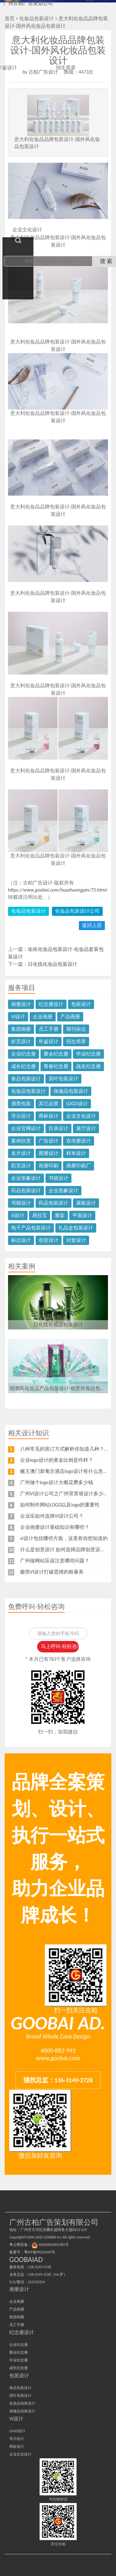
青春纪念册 (56, 1066)
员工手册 (48, 1029)
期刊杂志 (76, 1029)
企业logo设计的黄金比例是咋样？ (56, 1460)
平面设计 (82, 1215)
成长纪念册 (23, 1066)
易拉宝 (39, 1215)
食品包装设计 (26, 1079)
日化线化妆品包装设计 (52, 964)
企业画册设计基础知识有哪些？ (54, 1527)
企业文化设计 (81, 1116)
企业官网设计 (26, 1128)
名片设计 (21, 1153)
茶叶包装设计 (63, 1079)
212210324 (36, 2282)
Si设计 (17, 1215)
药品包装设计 (26, 1190)
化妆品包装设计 (28, 911)
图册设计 (48, 1153)
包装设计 (81, 1004)
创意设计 (48, 1240)
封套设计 (76, 1240)
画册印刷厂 (78, 1166)
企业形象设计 (26, 1178)
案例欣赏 (21, 1141)
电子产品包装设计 (31, 1228)
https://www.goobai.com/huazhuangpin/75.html (57, 890)
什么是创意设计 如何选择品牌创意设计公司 (67, 1549)
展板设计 (86, 1203)
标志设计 (21, 1240)
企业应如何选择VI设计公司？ (52, 1516)
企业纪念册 (23, 1054)
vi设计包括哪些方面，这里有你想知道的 (64, 1538)
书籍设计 (58, 1178)
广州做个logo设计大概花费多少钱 (56, 1482)
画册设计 (21, 1004)
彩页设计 (21, 1166)
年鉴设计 (48, 1041)
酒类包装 (21, 1103)
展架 (60, 1215)
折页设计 (21, 1041)
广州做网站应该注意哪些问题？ (54, 1561)
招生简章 (76, 1041)
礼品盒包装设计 (75, 1228)
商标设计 (48, 1116)
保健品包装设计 (71, 1091)
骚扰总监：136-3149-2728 (58, 2080)
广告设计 (48, 1141)
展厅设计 (86, 1128)
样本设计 (76, 1153)
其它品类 (48, 1103)
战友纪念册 (88, 1066)
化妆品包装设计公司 (77, 911)
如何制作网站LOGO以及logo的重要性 (60, 1505)
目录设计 (58, 1128)
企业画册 (43, 1017)
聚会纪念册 (56, 1054)
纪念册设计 (51, 1004)
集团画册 (21, 1029)
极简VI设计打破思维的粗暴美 (52, 1572)
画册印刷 (48, 1166)
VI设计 (18, 1017)
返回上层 (92, 925)
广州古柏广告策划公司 (28, 3)
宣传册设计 (78, 1141)
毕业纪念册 (88, 1054)
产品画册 (70, 1017)
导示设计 (21, 1116)
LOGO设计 (77, 1103)
